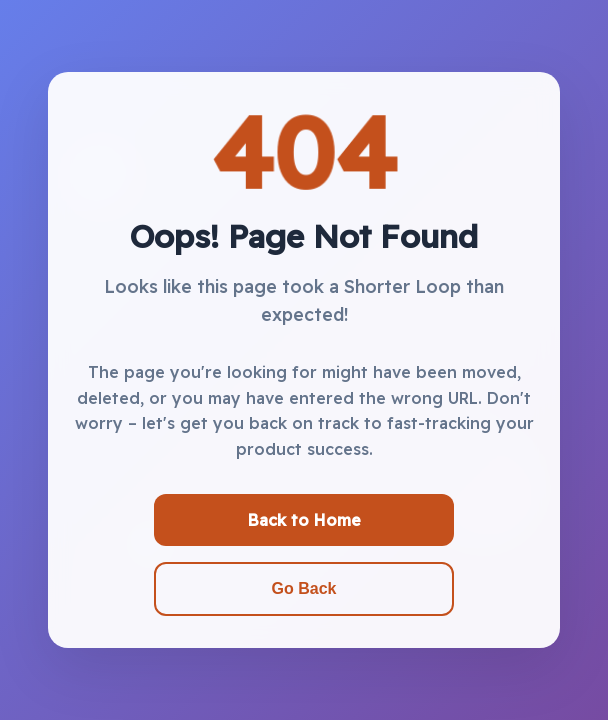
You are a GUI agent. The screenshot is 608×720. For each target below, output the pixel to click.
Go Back (304, 588)
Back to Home (304, 520)
